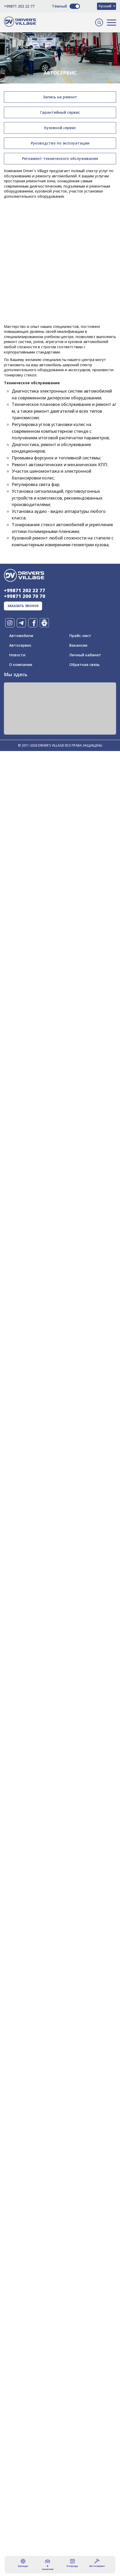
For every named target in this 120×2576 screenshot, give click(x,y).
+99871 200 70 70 (24, 596)
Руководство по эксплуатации (60, 143)
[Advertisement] (60, 235)
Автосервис (20, 645)
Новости (17, 654)
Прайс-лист (80, 635)
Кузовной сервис (60, 127)
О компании (20, 664)
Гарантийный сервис (60, 112)
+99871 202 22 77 (19, 6)
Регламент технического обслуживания (60, 158)
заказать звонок (23, 606)
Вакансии (78, 645)
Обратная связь (84, 664)
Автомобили (21, 635)
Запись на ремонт (60, 96)
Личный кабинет (85, 654)
